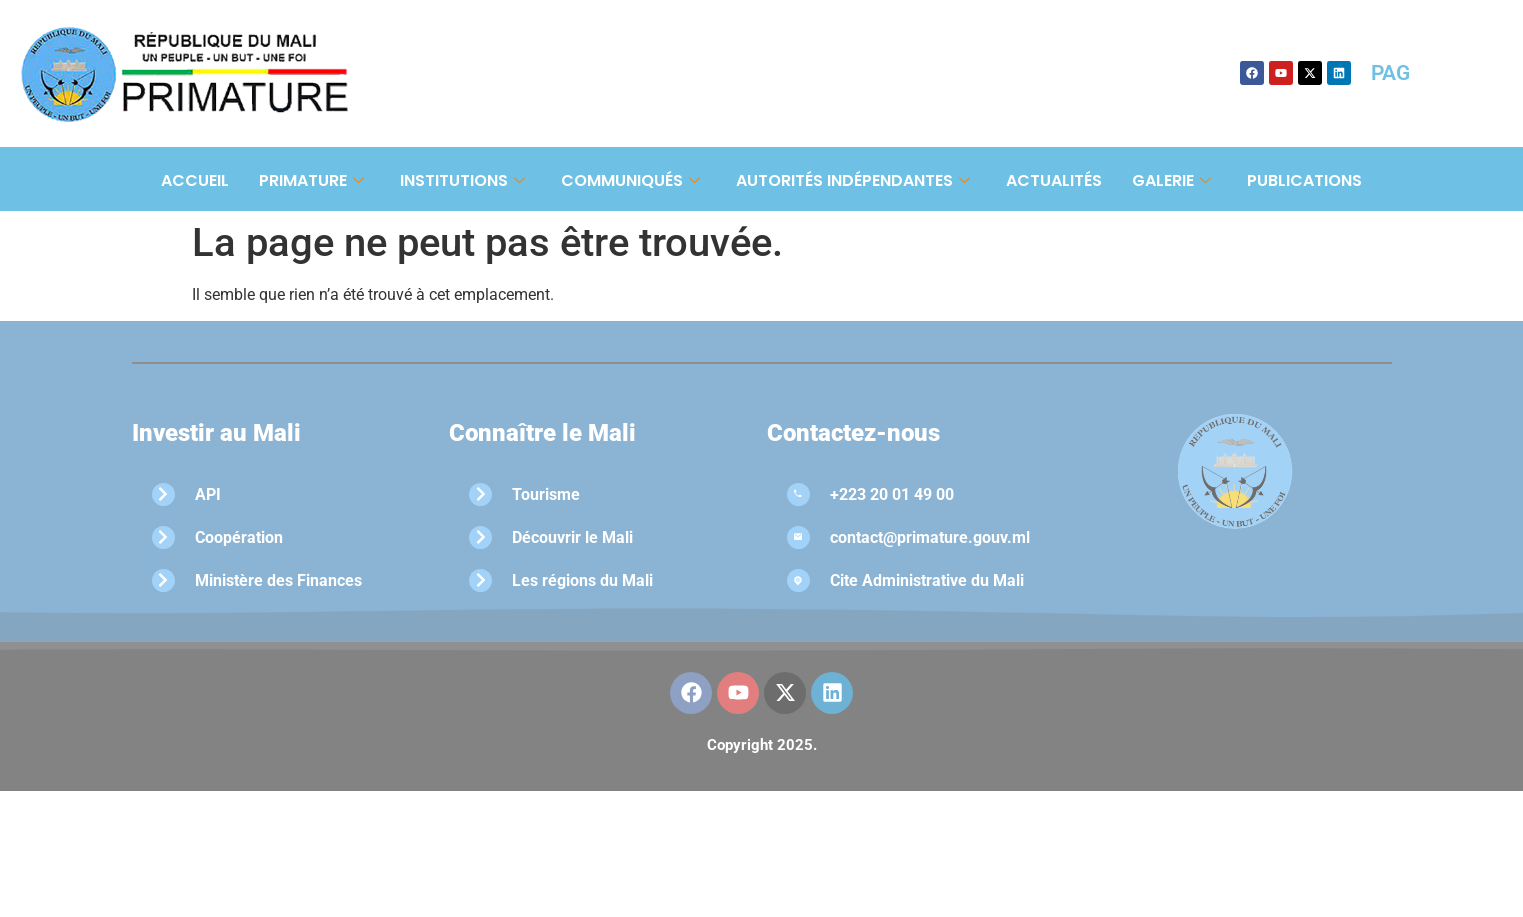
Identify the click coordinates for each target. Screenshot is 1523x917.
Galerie (1171, 180)
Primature (311, 180)
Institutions (462, 180)
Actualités (1054, 180)
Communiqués (630, 180)
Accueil (195, 180)
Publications (1304, 180)
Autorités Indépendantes (853, 180)
